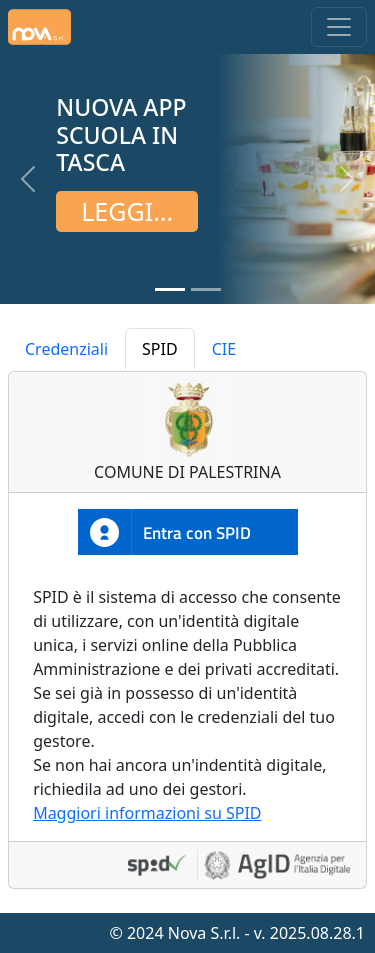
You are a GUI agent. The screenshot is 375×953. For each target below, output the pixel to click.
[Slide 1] (170, 289)
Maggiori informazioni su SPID (147, 813)
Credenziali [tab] (66, 349)
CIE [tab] (224, 349)
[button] (28, 179)
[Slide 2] (206, 289)
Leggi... (127, 211)
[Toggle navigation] (339, 27)
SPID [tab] (160, 349)
